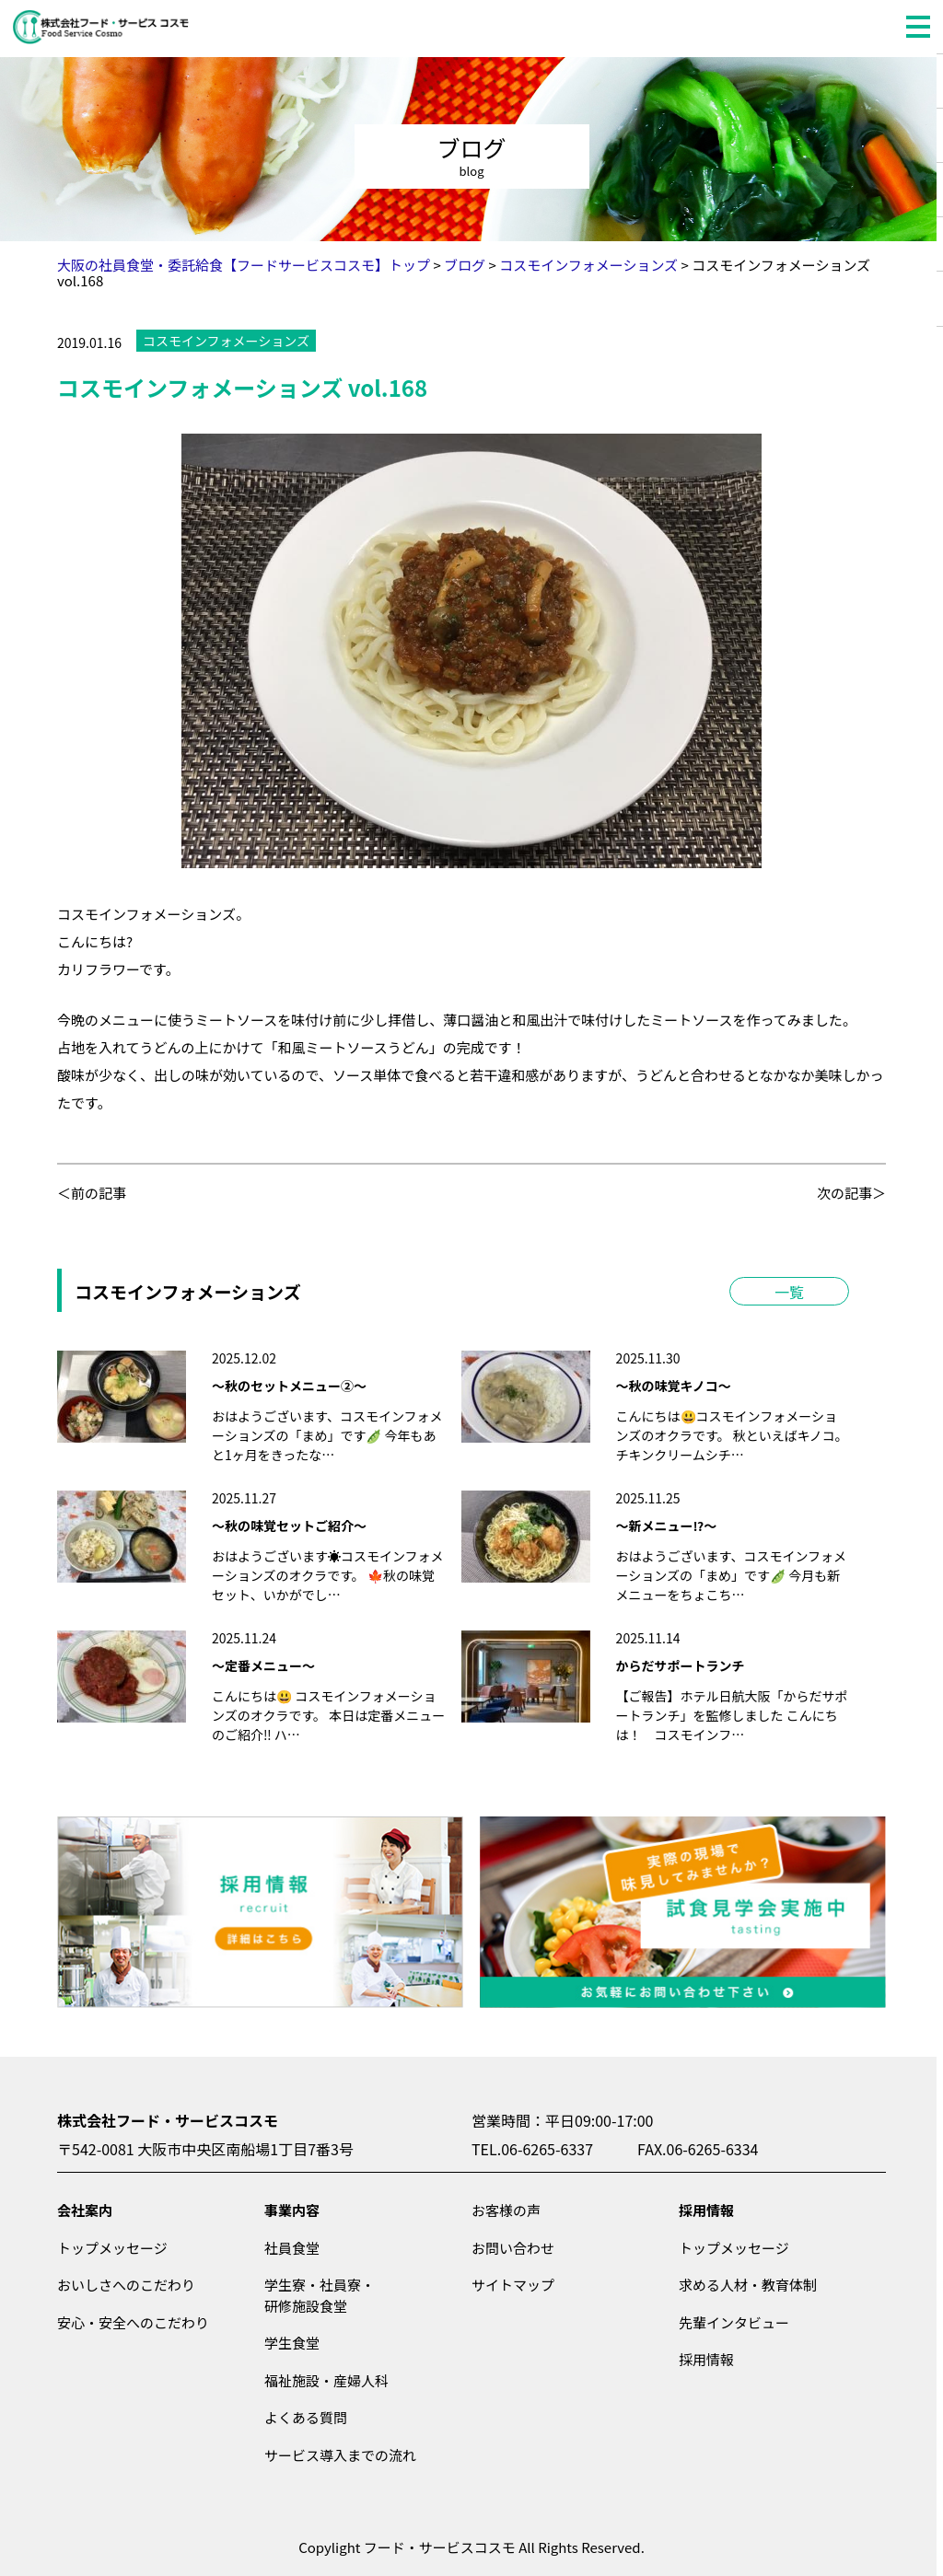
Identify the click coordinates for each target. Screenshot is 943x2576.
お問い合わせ (513, 2247)
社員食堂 (292, 2247)
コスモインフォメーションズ (226, 340)
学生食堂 (292, 2342)
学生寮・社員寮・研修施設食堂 (319, 2295)
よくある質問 (305, 2417)
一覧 (789, 1292)
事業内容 (292, 2210)
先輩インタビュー (734, 2322)
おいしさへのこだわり (126, 2284)
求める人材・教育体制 (748, 2284)
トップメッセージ (112, 2247)
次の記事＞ (851, 1192)
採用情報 (706, 2210)
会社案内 (84, 2210)
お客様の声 (506, 2210)
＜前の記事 (91, 1192)
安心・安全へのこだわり (133, 2322)
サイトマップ (513, 2284)
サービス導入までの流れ (340, 2455)
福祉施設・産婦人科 (326, 2380)
